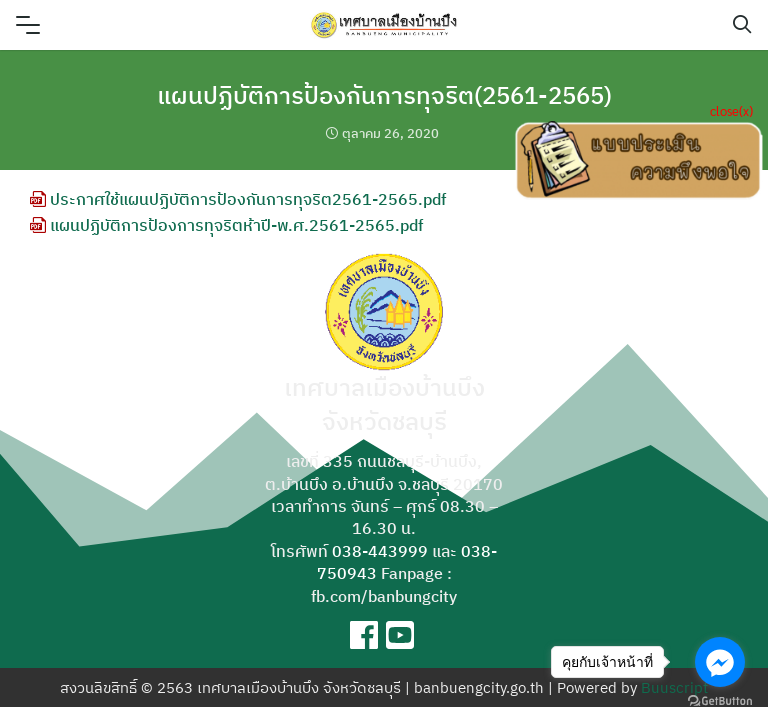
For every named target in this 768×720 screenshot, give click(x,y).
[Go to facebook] (720, 662)
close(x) (731, 110)
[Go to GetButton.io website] (720, 700)
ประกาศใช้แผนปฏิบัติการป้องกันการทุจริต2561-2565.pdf (238, 199)
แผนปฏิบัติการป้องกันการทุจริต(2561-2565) (384, 95)
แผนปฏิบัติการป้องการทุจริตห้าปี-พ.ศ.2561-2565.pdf (226, 225)
